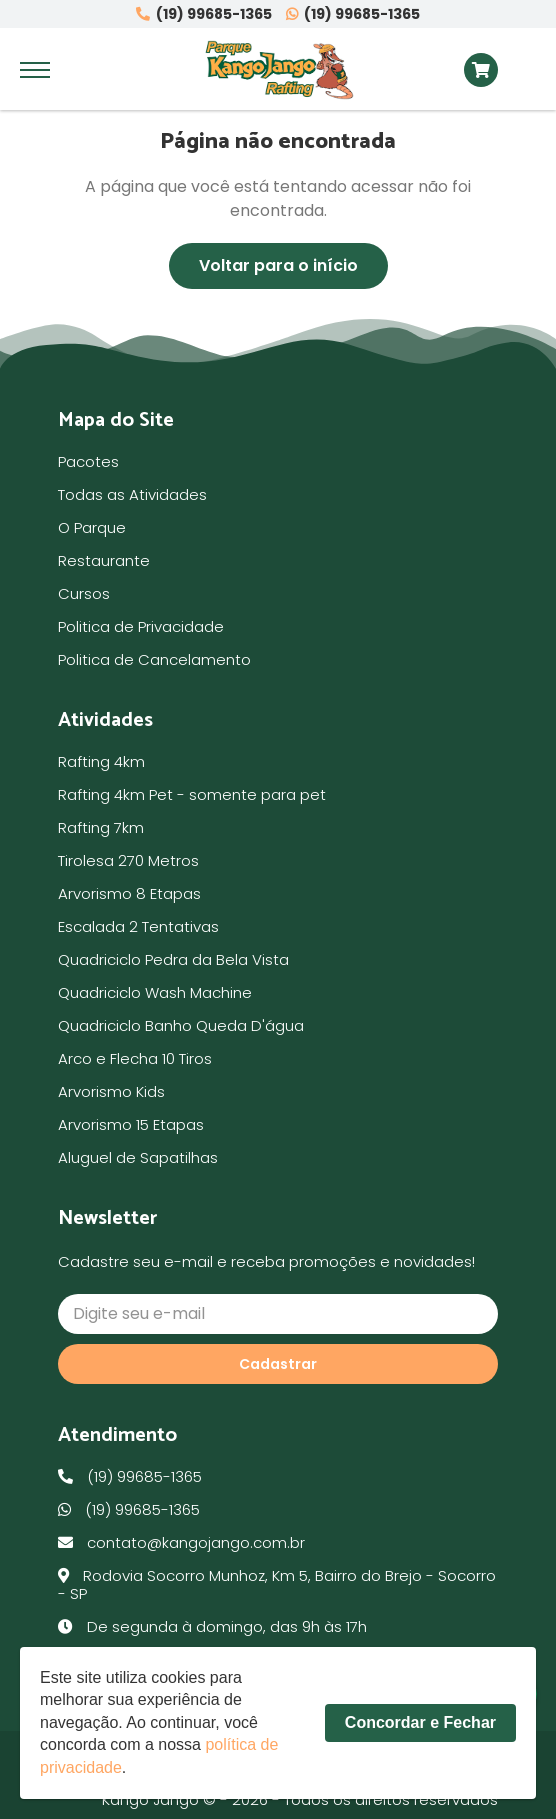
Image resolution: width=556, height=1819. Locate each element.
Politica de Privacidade (141, 626)
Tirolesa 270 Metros (128, 860)
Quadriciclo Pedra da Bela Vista (173, 959)
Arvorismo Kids (111, 1091)
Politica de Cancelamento (154, 659)
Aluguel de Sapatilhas (138, 1157)
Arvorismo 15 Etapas (131, 1124)
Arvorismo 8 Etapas (129, 893)
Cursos (84, 593)
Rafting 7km (101, 827)
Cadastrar (278, 1364)
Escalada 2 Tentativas (138, 926)
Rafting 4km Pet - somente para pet (192, 794)
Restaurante (104, 560)
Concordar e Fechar (420, 1722)
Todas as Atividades (132, 494)
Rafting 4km (101, 761)
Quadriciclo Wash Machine (155, 992)
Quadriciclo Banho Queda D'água (181, 1025)
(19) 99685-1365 (204, 14)
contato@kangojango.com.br (181, 1542)
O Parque (92, 527)
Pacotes (88, 461)
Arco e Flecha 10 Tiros (135, 1058)
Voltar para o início (278, 265)
